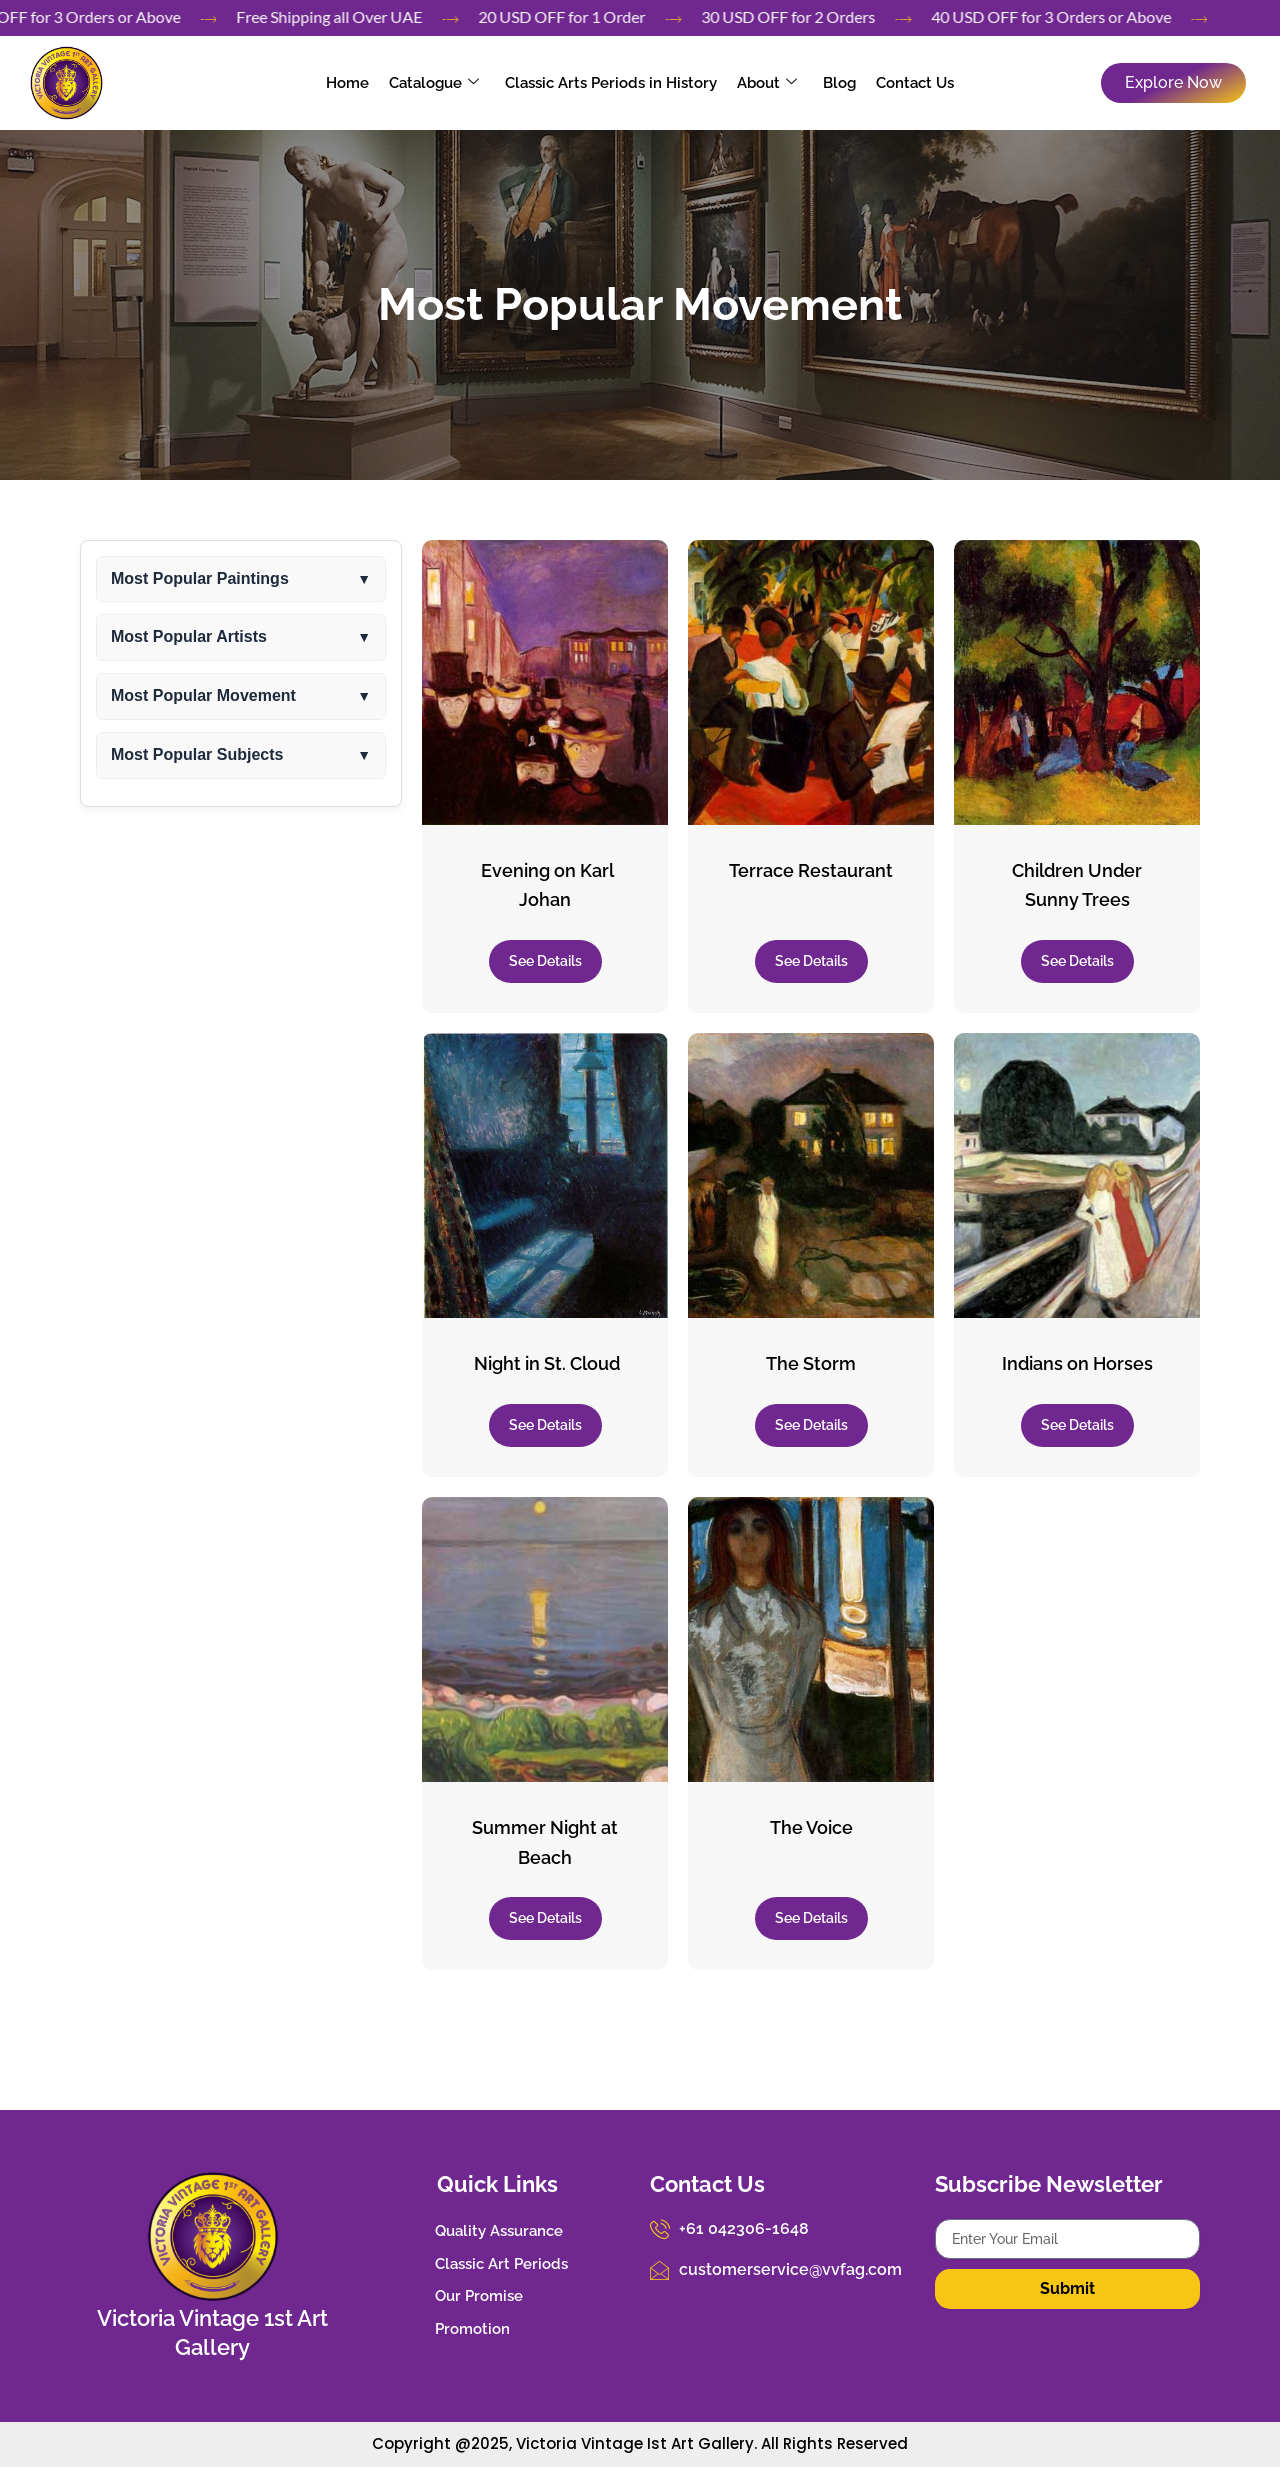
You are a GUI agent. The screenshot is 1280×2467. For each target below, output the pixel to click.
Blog (839, 83)
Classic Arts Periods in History (611, 83)
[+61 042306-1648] (660, 2229)
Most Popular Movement (640, 304)
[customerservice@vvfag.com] (660, 2270)
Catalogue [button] (434, 83)
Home (347, 83)
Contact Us (915, 83)
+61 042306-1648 (744, 2228)
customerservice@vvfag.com (790, 2269)
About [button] (767, 83)
